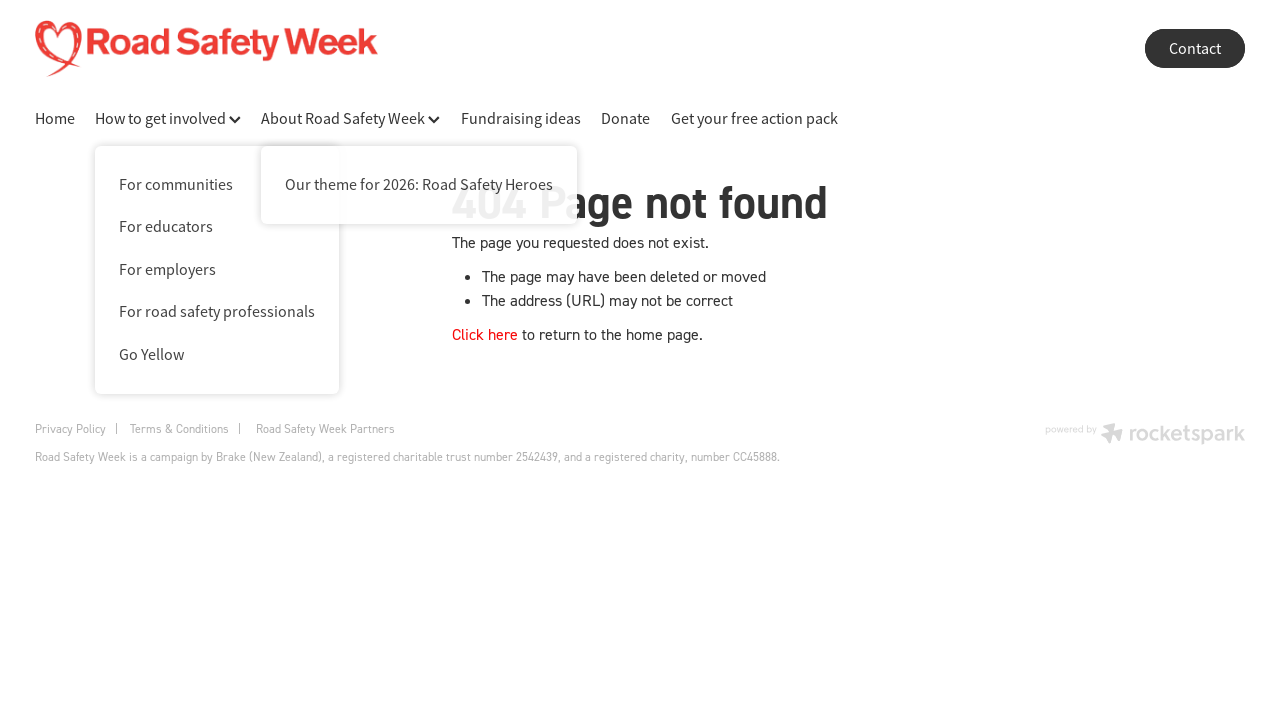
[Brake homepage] (570, 48)
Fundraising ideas (521, 119)
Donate (625, 119)
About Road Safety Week (350, 119)
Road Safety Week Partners (325, 428)
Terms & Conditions (179, 428)
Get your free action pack (754, 119)
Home (55, 119)
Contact (1195, 49)
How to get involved (168, 119)
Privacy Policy (70, 428)
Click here (485, 334)
